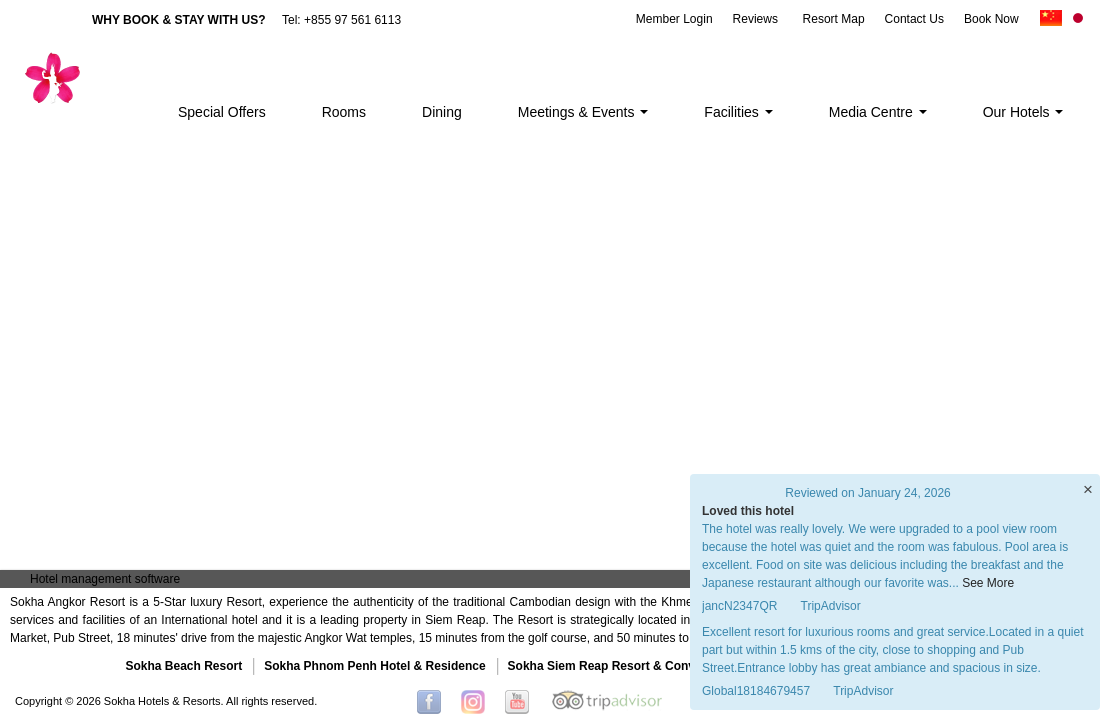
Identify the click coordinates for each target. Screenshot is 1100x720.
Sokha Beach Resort (184, 666)
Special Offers (222, 112)
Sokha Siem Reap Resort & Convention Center (640, 666)
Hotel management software (105, 579)
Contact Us (914, 19)
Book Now (991, 19)
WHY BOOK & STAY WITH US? (179, 20)
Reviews (755, 19)
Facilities (738, 112)
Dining (442, 112)
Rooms (344, 112)
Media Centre (878, 112)
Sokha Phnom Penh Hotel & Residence (374, 666)
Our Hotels (1023, 112)
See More (988, 583)
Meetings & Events (583, 112)
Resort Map (834, 19)
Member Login (674, 19)
